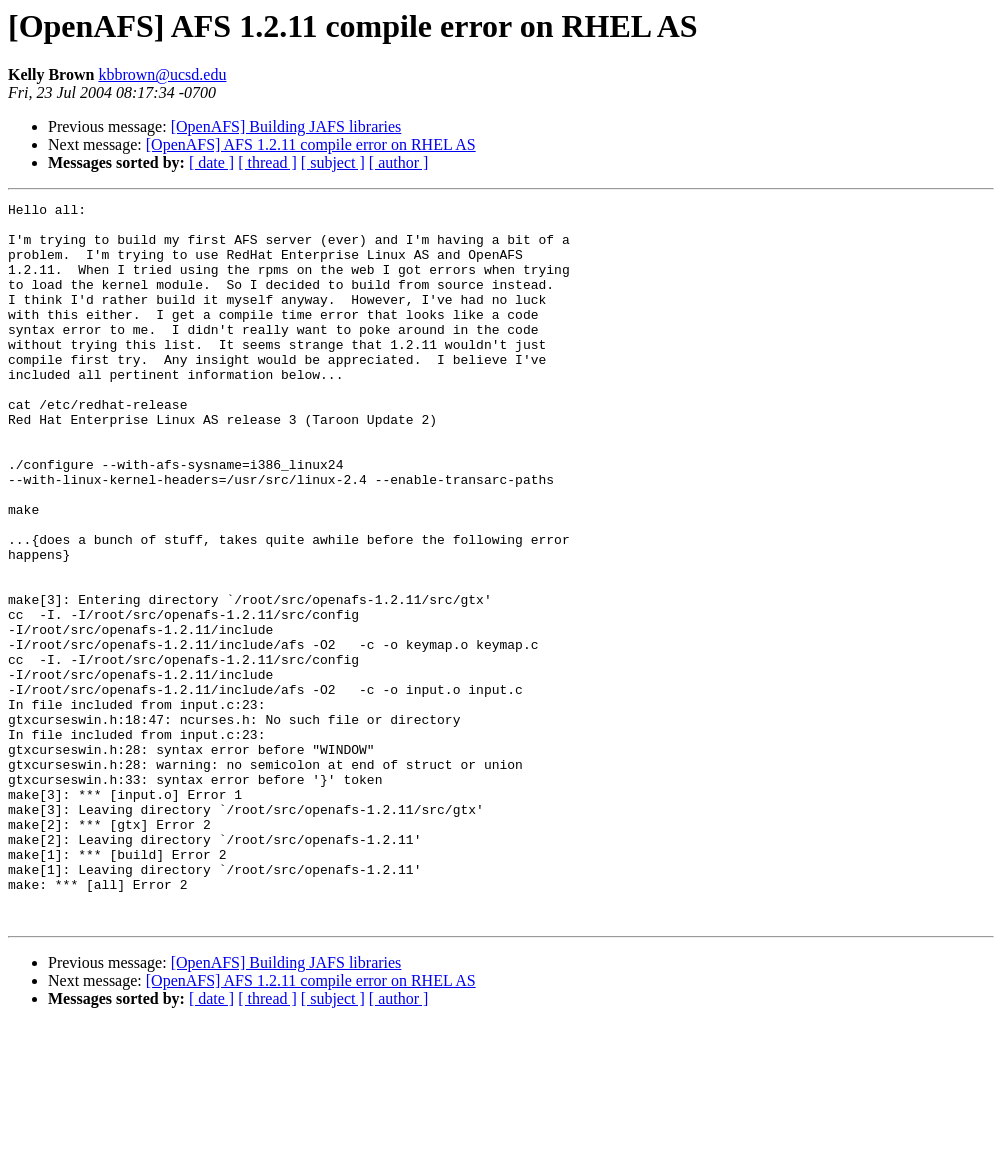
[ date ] (211, 162)
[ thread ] (267, 162)
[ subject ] (333, 162)
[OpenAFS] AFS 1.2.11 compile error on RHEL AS (311, 144)
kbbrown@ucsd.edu (162, 74)
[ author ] (399, 162)
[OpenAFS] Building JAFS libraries (286, 126)
